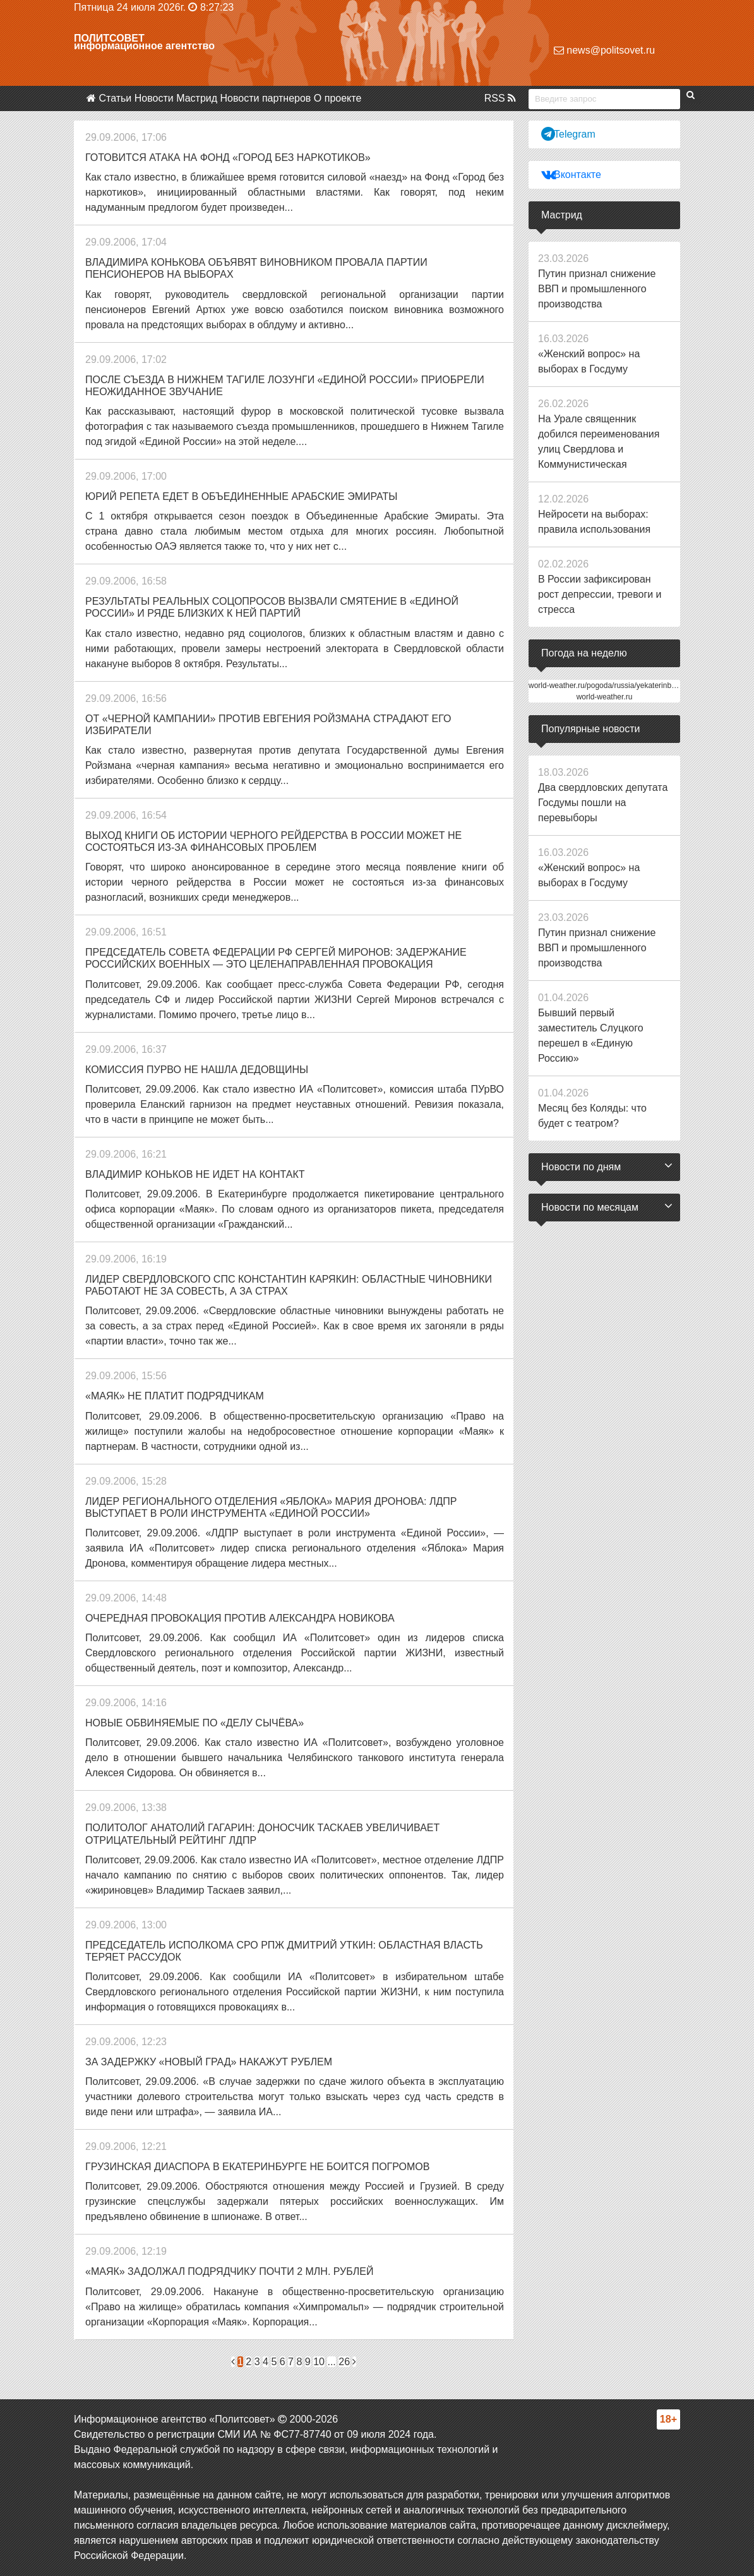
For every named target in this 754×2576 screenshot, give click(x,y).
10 (319, 2361)
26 (344, 2361)
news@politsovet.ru (604, 50)
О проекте (337, 98)
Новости (154, 98)
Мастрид (196, 98)
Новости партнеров (265, 98)
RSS (500, 98)
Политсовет (109, 38)
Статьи (115, 98)
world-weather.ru (605, 696)
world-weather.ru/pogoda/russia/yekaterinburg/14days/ (620, 685)
